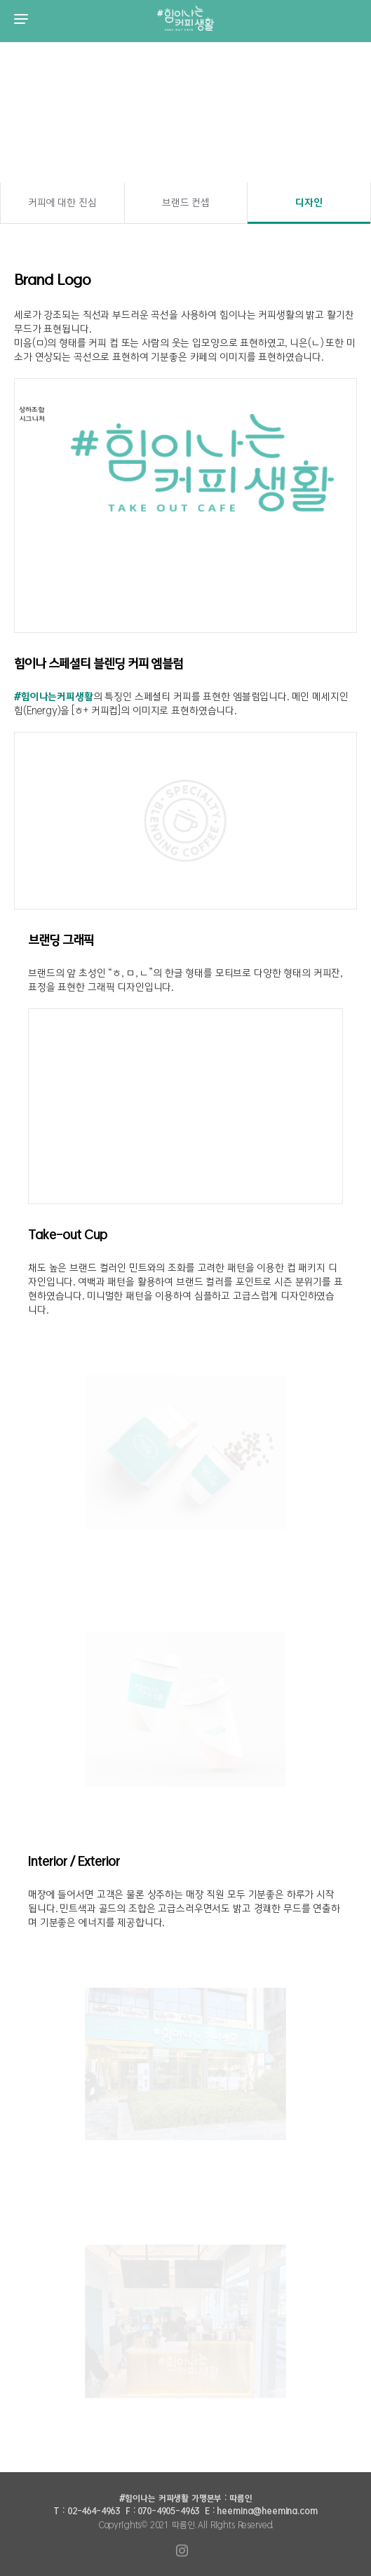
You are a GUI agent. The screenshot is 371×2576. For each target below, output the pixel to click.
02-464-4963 (93, 2511)
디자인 (309, 202)
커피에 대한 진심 (62, 202)
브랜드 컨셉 (186, 202)
